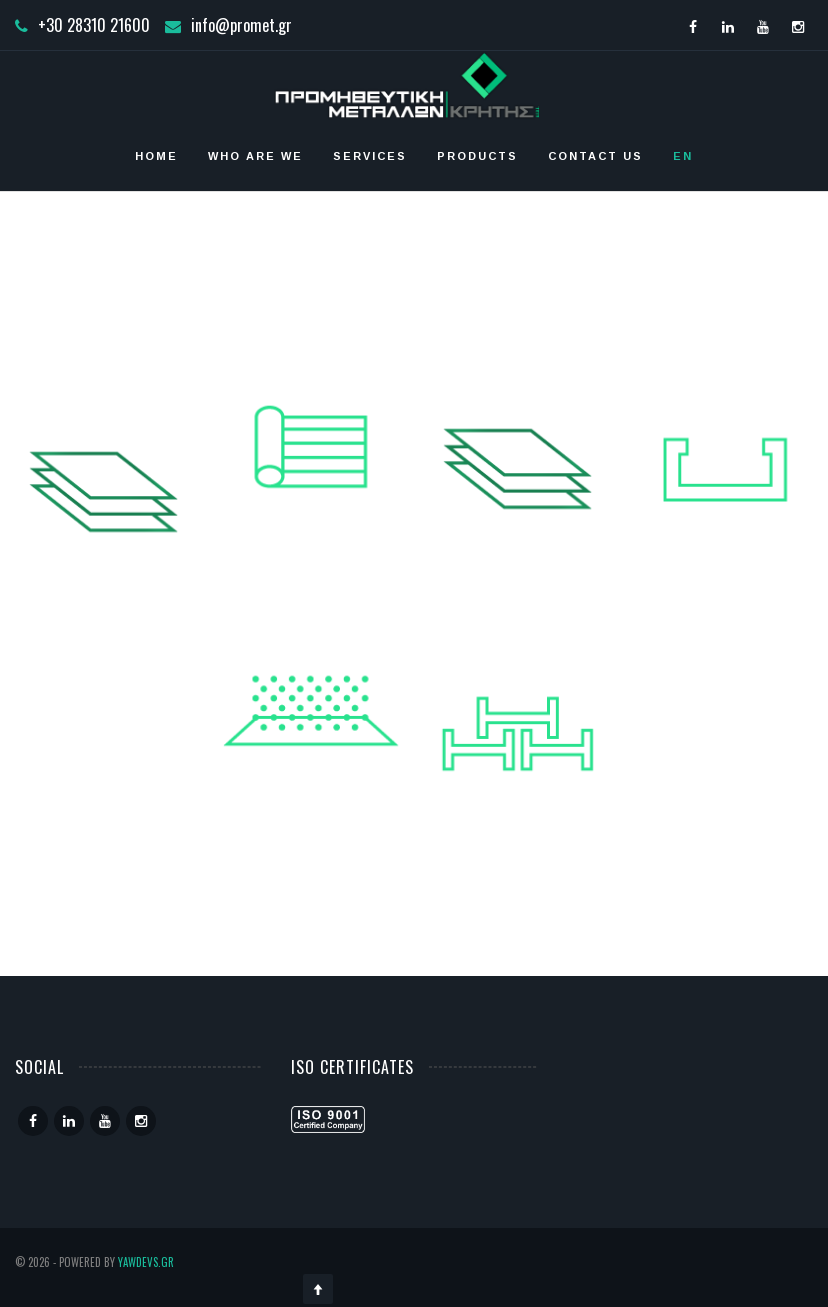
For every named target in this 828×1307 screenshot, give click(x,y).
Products (477, 156)
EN (683, 156)
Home (156, 156)
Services (370, 156)
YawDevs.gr (146, 1262)
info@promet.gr (241, 25)
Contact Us (595, 156)
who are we (255, 156)
